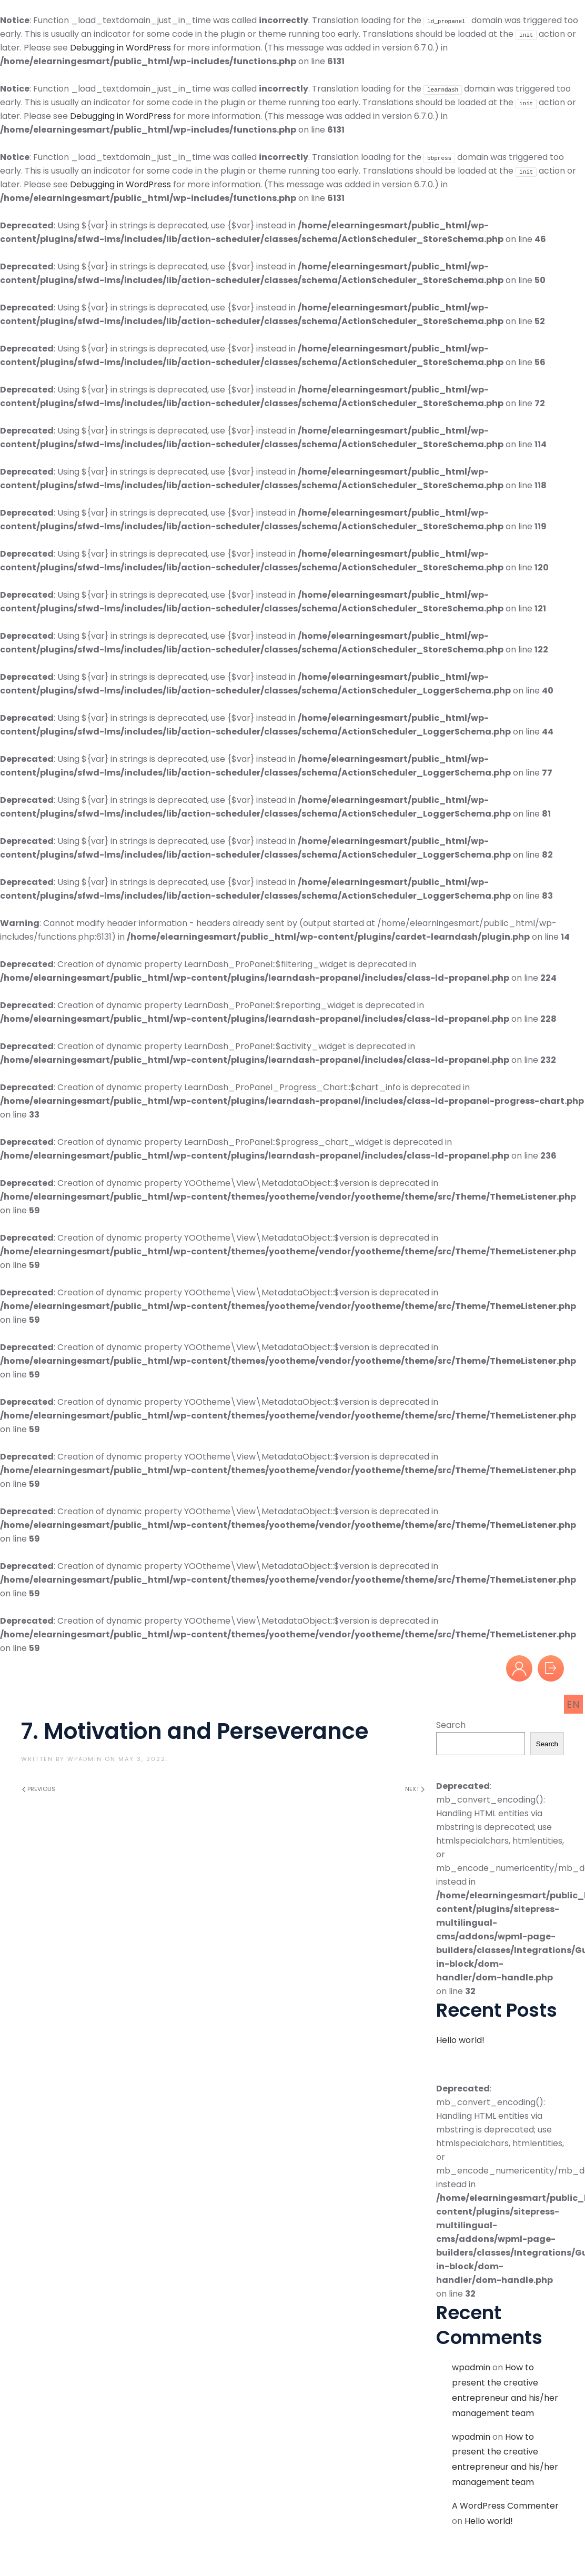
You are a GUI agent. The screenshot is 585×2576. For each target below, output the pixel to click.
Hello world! (460, 2040)
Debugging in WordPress (120, 48)
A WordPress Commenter (505, 2506)
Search (451, 1725)
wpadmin (84, 1759)
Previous (38, 1789)
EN (573, 1704)
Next (415, 1789)
